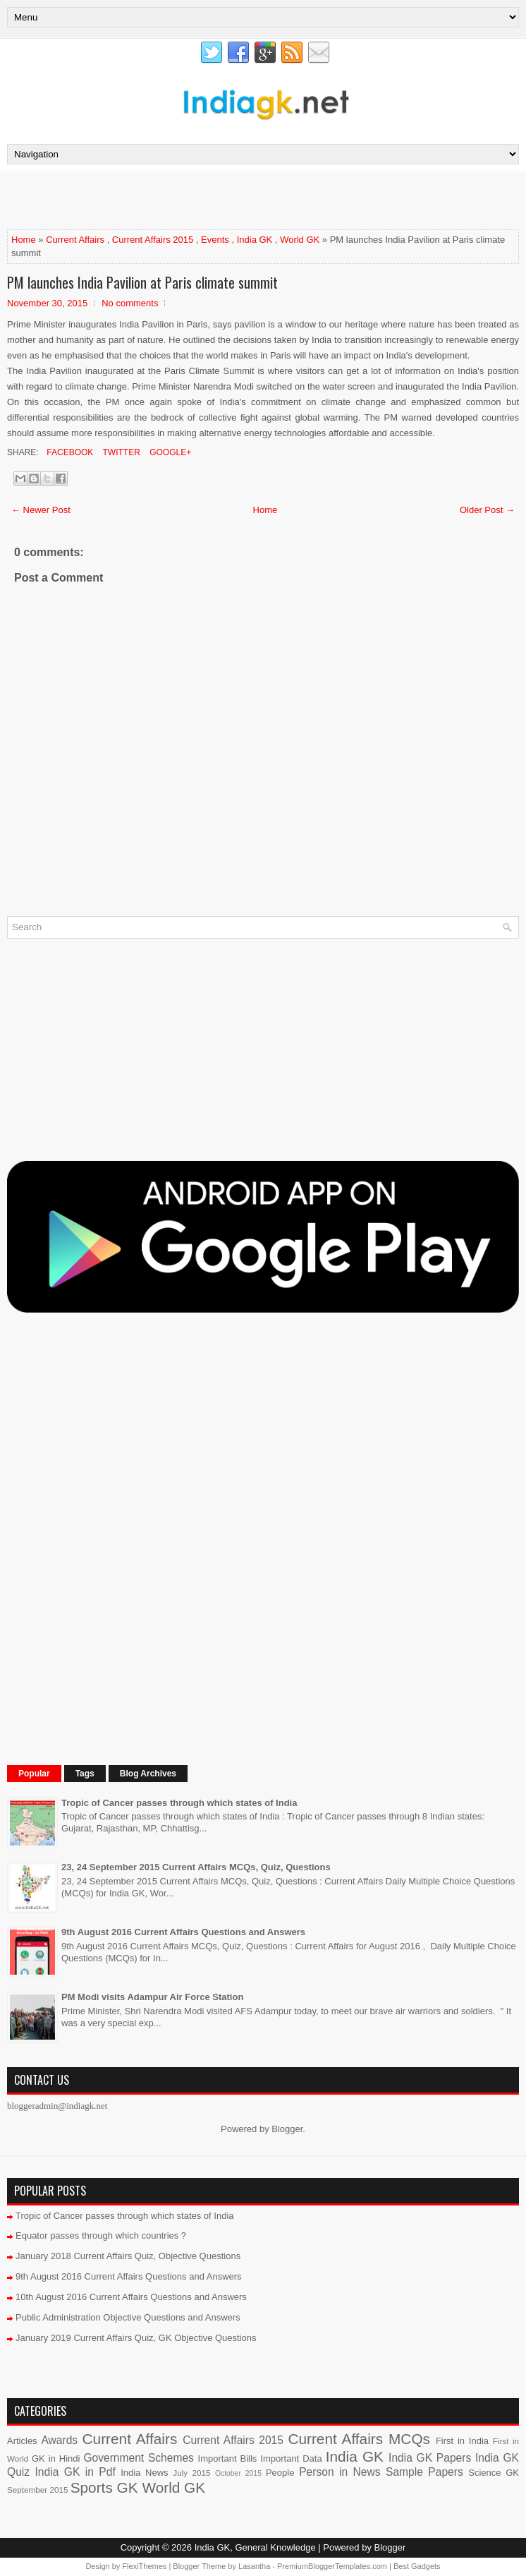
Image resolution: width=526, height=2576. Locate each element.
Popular (34, 1773)
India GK (255, 239)
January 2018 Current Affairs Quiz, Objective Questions (128, 2256)
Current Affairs (75, 239)
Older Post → (487, 510)
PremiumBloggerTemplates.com (332, 2566)
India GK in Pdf (75, 2472)
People (280, 2472)
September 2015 (37, 2489)
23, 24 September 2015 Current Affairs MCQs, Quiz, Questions (196, 1867)
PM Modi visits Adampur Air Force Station (152, 1997)
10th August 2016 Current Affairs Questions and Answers (131, 2297)
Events (215, 239)
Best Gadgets (417, 2566)
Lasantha (254, 2566)
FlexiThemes (144, 2566)
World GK (299, 239)
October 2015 (238, 2473)
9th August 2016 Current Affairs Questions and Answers (183, 1932)
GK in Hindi (56, 2458)
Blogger (286, 2129)
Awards (59, 2440)
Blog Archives (148, 1773)
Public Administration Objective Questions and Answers (128, 2317)
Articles (22, 2441)
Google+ (169, 452)
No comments (130, 303)
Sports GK (104, 2487)
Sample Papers (424, 2472)
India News (144, 2472)
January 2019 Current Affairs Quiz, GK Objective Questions (136, 2338)
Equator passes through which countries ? (101, 2235)
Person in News (339, 2472)
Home (23, 239)
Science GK (493, 2472)
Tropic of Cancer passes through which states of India (179, 1803)
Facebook (68, 452)
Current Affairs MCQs (359, 2439)
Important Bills (227, 2458)
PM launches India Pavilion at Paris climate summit (142, 282)
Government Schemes (138, 2458)
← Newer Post (41, 510)
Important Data (291, 2458)
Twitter (120, 452)
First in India (462, 2441)
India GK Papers (430, 2458)
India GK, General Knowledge (255, 2547)
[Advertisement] (172, 200)
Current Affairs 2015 (152, 239)
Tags (84, 1773)
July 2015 (191, 2472)
